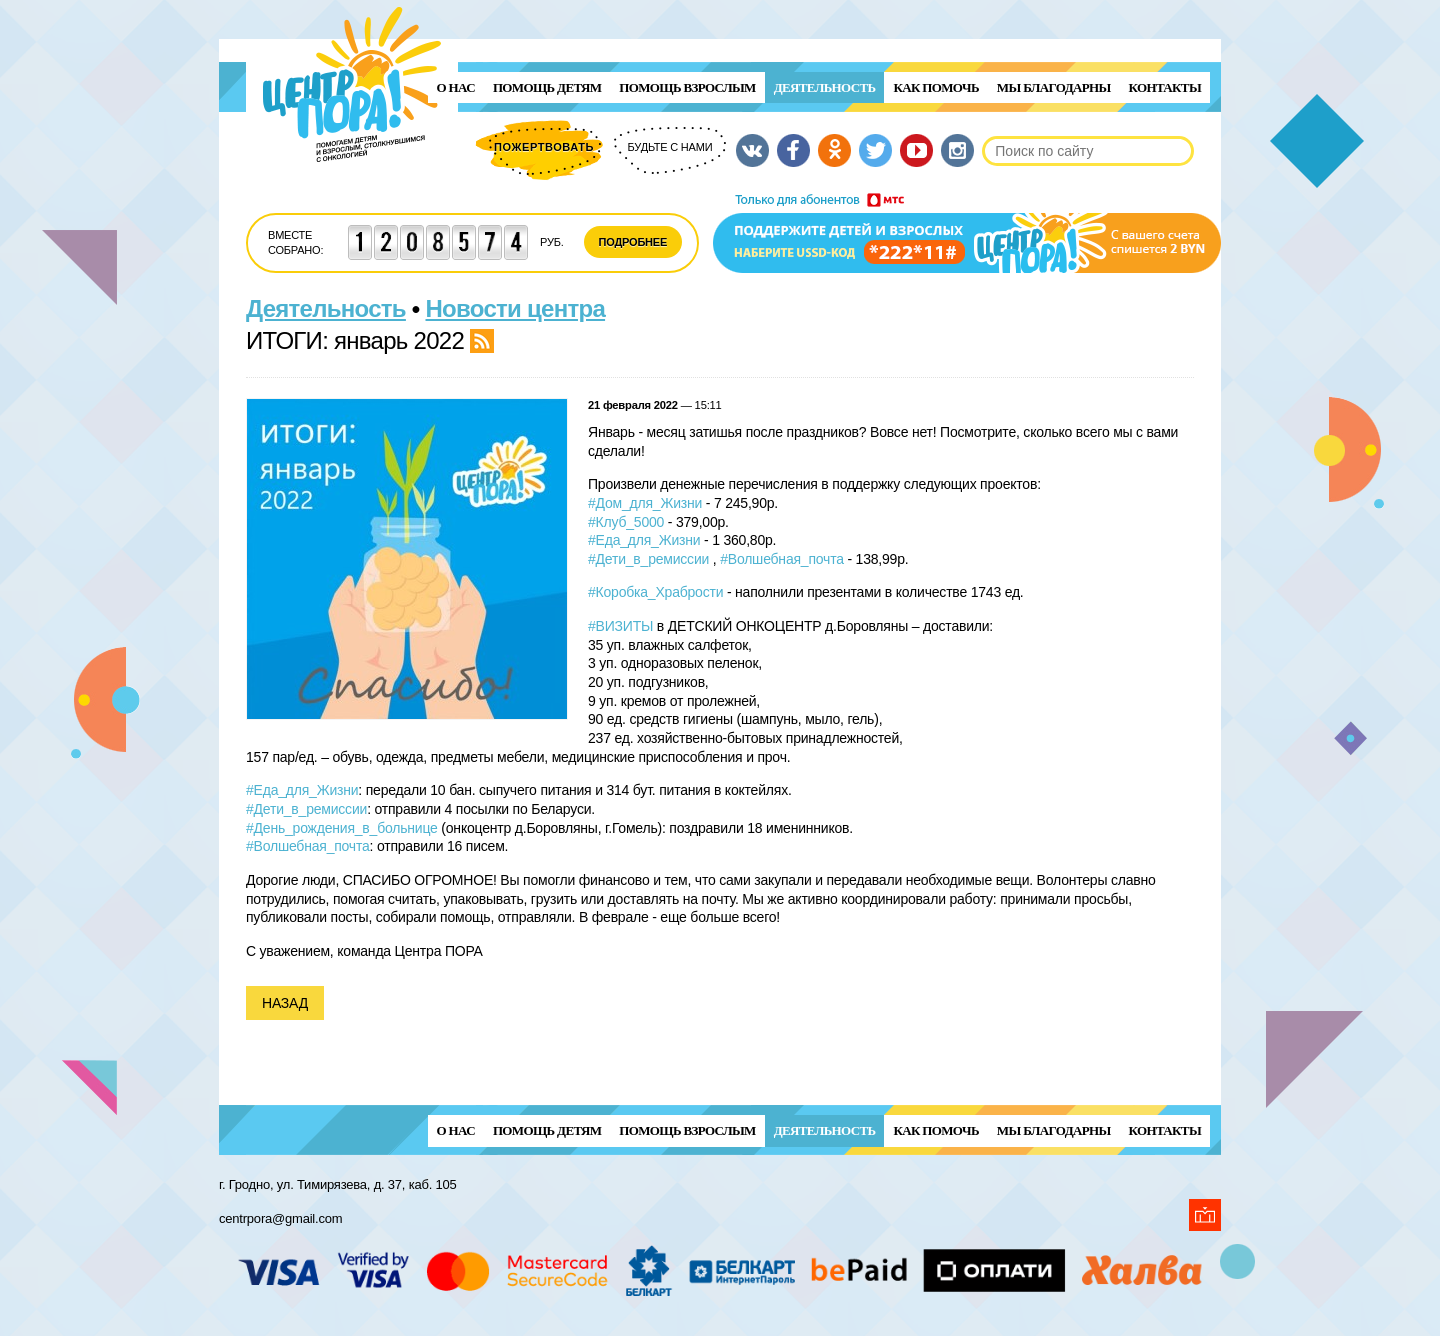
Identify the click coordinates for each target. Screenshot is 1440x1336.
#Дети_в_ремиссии (648, 559)
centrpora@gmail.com (280, 1218)
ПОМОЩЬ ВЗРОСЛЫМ (687, 87)
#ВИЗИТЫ (620, 626)
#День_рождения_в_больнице (342, 828)
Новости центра (516, 308)
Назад (285, 1003)
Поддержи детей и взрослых (967, 233)
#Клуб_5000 (626, 522)
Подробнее (633, 242)
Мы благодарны (1054, 87)
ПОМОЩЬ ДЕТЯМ (547, 87)
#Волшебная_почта (782, 559)
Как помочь (935, 87)
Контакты (1165, 87)
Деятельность (825, 87)
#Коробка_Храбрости (655, 592)
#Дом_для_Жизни (645, 503)
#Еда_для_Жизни (644, 540)
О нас (456, 87)
